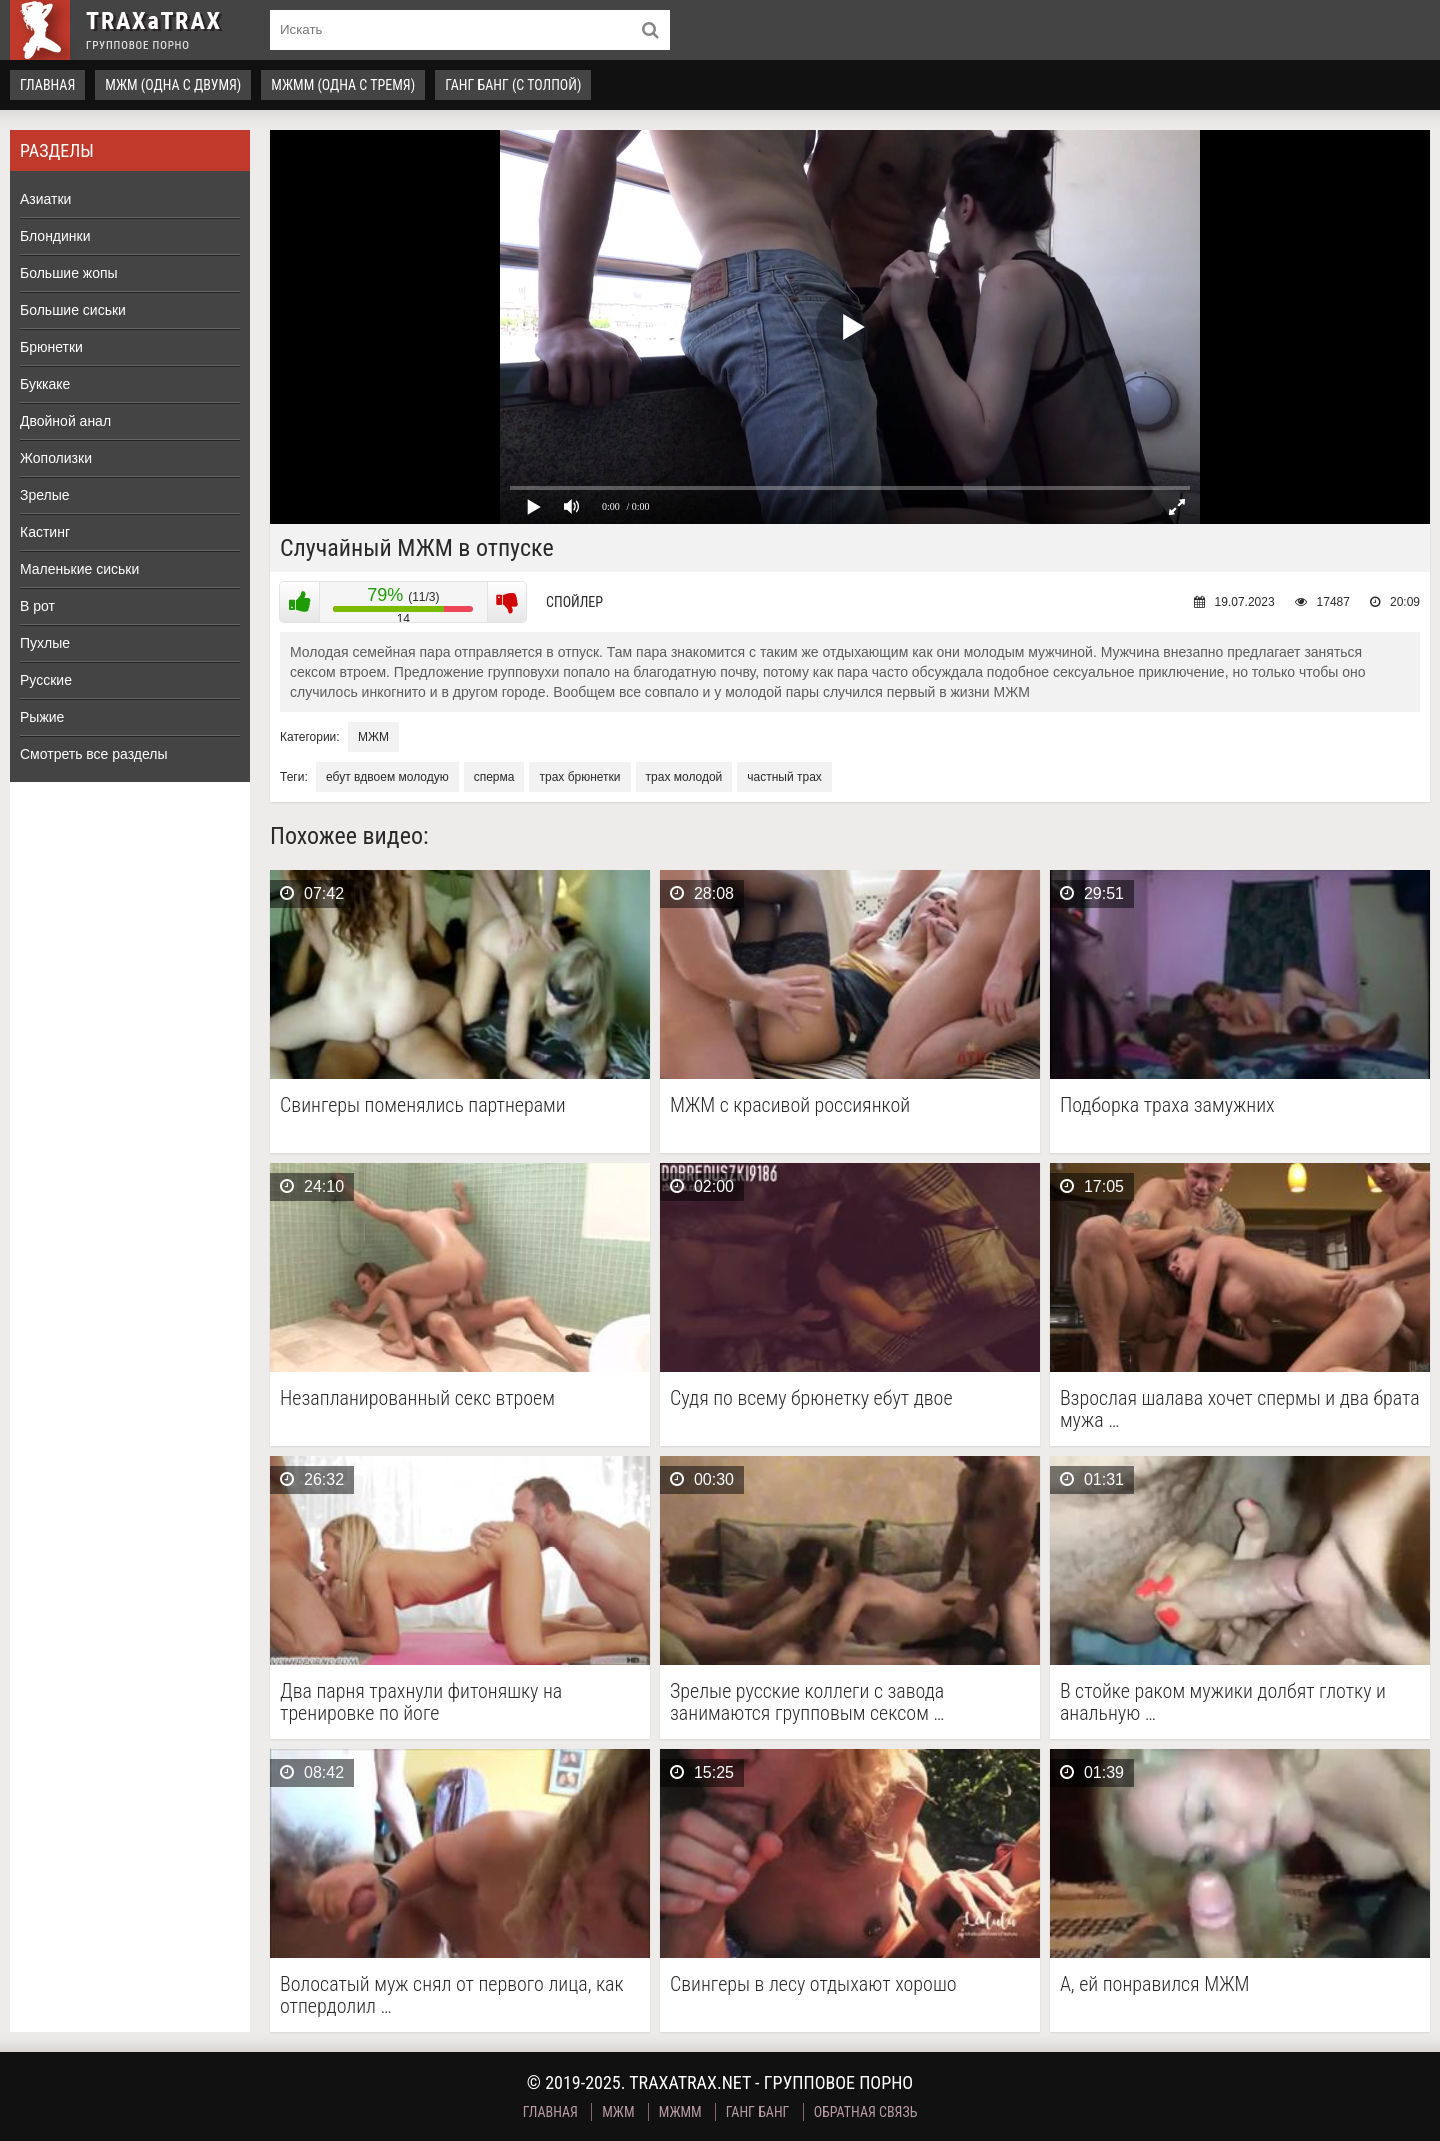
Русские (46, 680)
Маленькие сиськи (79, 569)
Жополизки (56, 458)
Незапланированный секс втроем (417, 1398)
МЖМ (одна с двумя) (173, 85)
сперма (494, 777)
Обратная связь (866, 2112)
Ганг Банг (758, 2112)
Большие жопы (69, 273)
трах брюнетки (579, 777)
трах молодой (684, 777)
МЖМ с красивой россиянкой (790, 1105)
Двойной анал (65, 421)
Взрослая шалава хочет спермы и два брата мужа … (1240, 1409)
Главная (47, 85)
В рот (37, 606)
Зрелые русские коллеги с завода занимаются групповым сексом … (807, 1702)
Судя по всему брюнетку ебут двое (811, 1398)
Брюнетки (51, 347)
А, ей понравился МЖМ (1155, 1984)
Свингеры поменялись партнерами (423, 1105)
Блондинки (55, 236)
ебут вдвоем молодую (387, 777)
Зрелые (45, 495)
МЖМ (373, 737)
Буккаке (45, 384)
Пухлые (45, 643)
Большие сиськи (73, 310)
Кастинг (45, 532)
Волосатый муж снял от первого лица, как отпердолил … (452, 1995)
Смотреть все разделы (94, 754)
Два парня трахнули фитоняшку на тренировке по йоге (421, 1702)
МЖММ (680, 2112)
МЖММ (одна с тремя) (343, 85)
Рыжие (42, 717)
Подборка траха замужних (1167, 1105)
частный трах (784, 777)
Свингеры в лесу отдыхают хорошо (813, 1984)
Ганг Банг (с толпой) (513, 85)
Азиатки (45, 199)
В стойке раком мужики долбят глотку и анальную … (1223, 1702)
